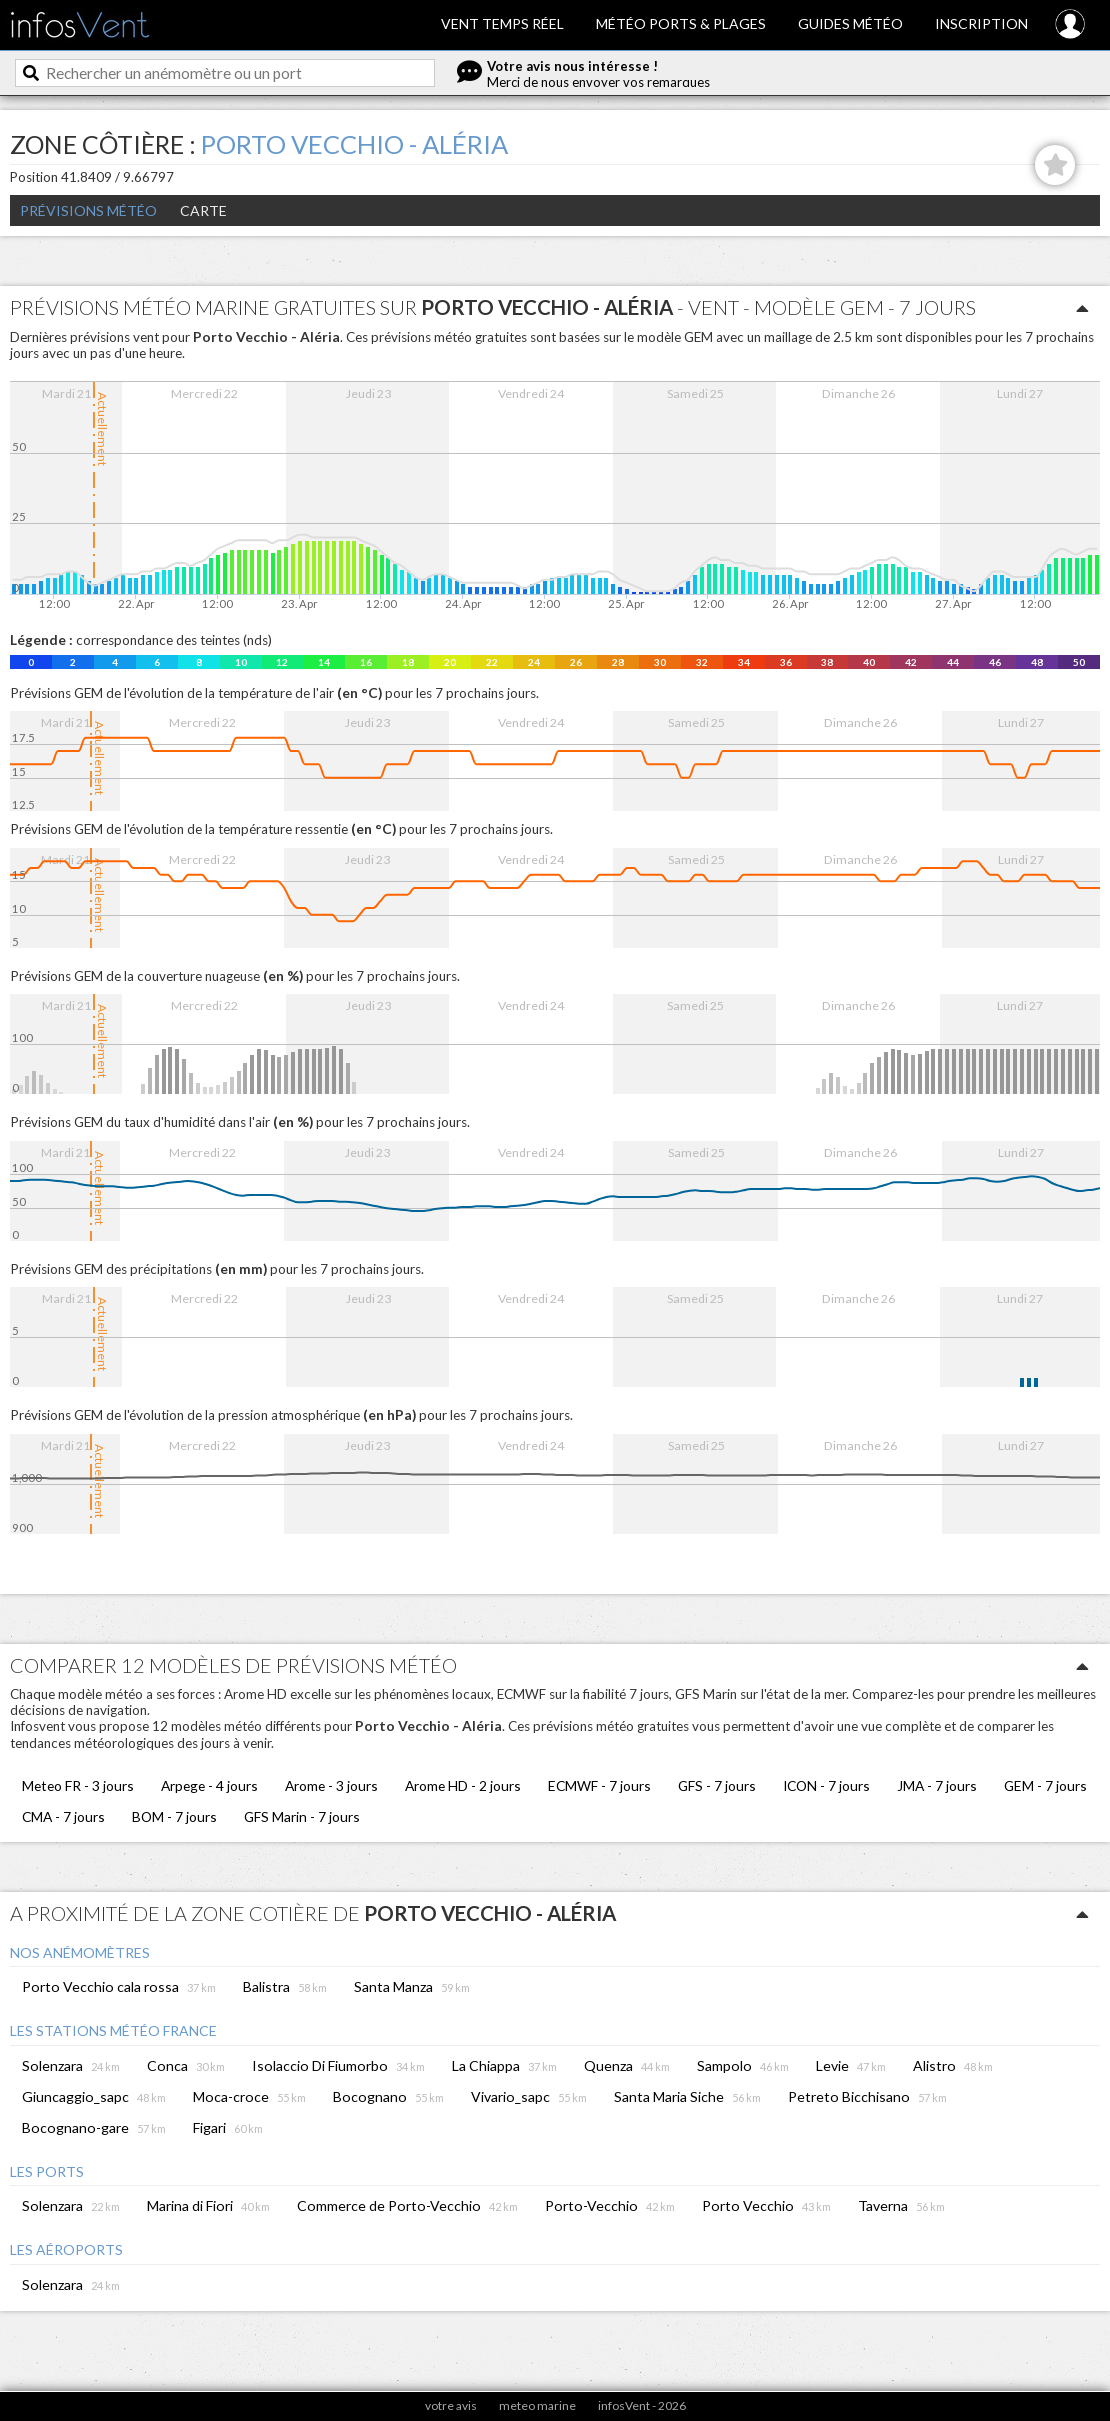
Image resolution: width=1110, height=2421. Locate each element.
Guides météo (850, 23)
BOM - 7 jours (174, 1816)
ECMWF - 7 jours (599, 1785)
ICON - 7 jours (826, 1785)
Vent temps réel (502, 23)
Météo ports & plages (681, 23)
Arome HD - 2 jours (463, 1785)
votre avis (451, 2405)
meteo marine (537, 2405)
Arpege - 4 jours (209, 1785)
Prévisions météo (88, 210)
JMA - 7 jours (937, 1785)
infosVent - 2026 (642, 2405)
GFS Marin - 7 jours (302, 1816)
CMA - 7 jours (63, 1816)
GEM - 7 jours (1045, 1785)
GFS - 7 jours (717, 1785)
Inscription (981, 23)
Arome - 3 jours (331, 1785)
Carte (203, 210)
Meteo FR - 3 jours (78, 1785)
